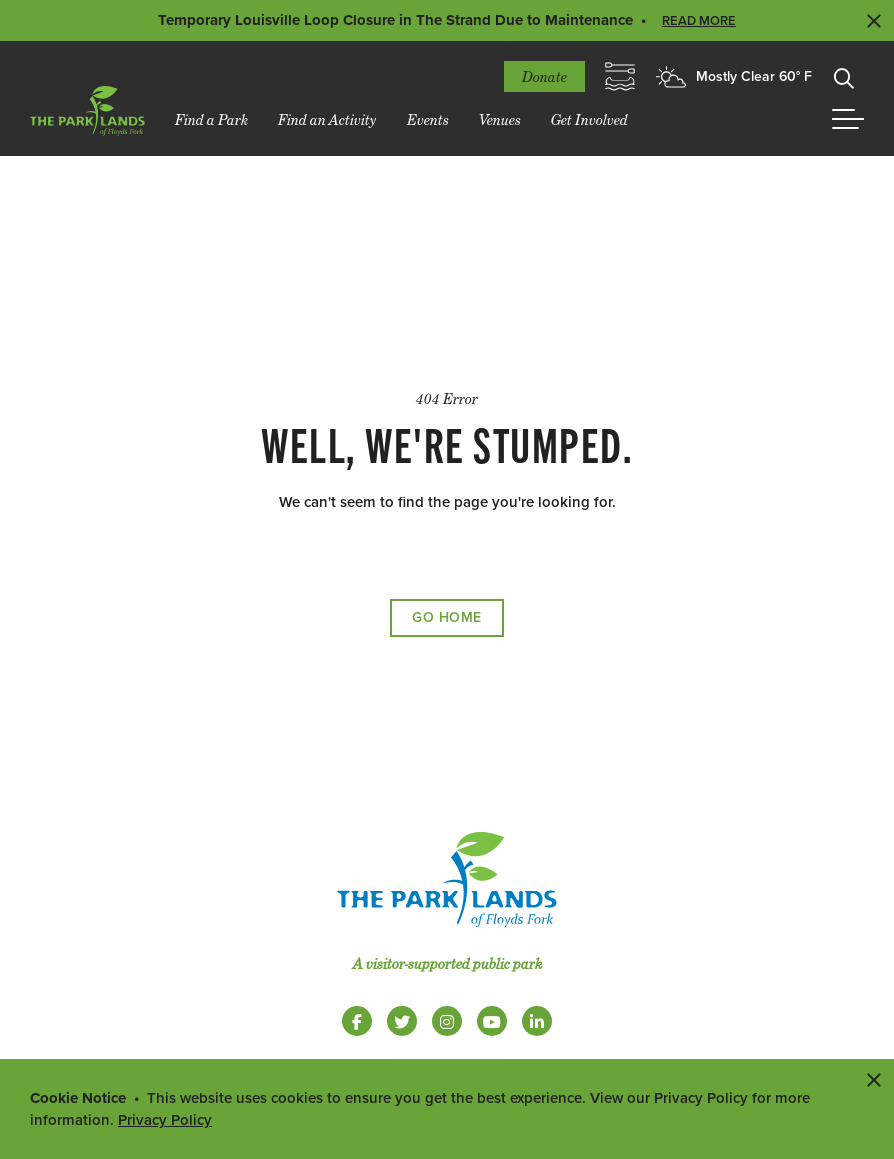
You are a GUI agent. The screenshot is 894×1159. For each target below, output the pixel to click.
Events (428, 119)
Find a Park (211, 119)
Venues (500, 119)
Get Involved (589, 119)
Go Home (447, 617)
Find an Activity (327, 119)
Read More (699, 21)
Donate (544, 76)
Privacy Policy (165, 1120)
